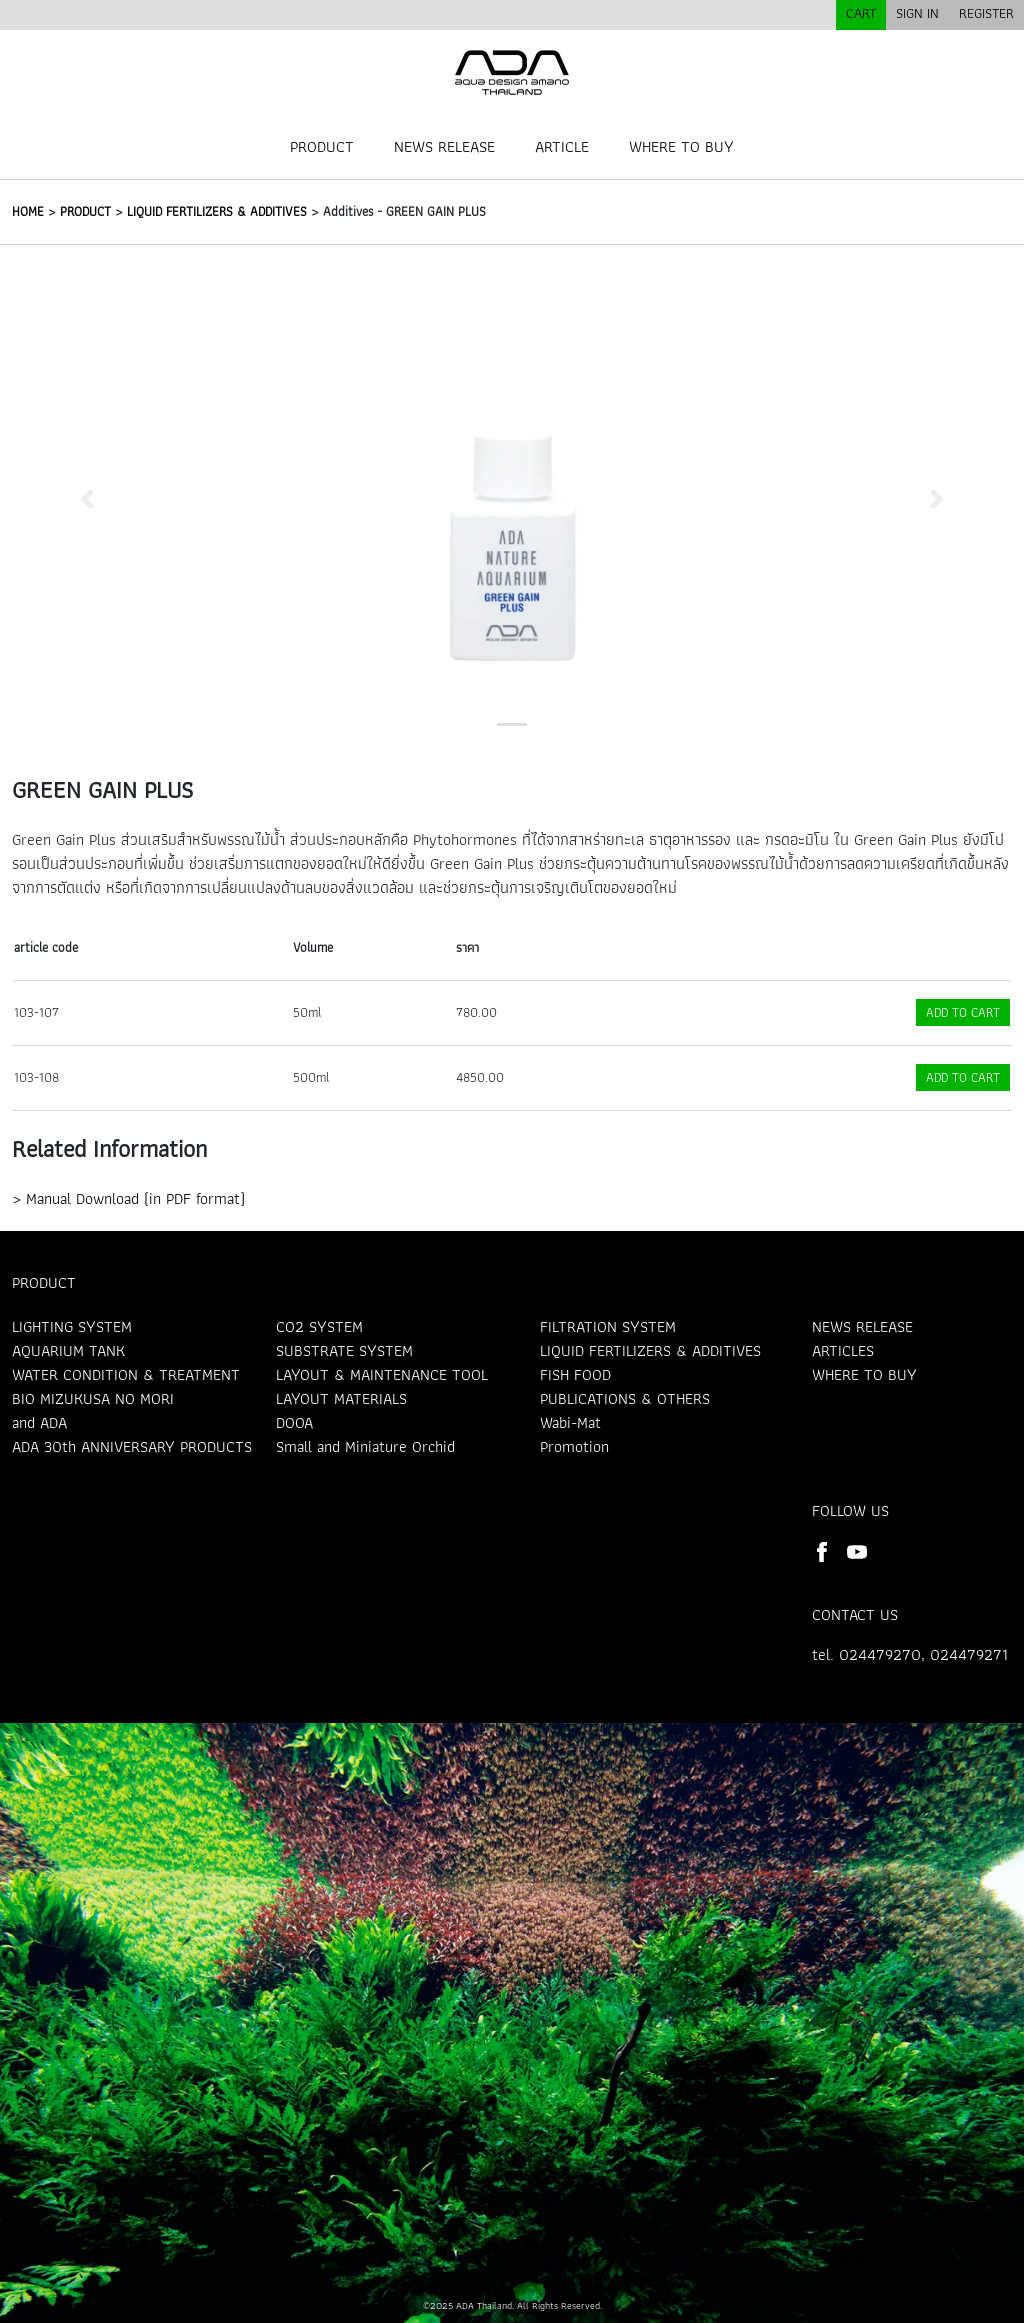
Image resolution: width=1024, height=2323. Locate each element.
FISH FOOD (575, 1374)
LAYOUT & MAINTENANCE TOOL (382, 1374)
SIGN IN (917, 13)
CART (861, 13)
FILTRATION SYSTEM (608, 1326)
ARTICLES (843, 1350)
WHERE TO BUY (681, 146)
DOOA (294, 1422)
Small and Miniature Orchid (365, 1446)
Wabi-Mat (570, 1422)
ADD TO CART (963, 1012)
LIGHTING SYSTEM (72, 1326)
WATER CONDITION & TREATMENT (126, 1374)
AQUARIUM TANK (68, 1350)
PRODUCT (322, 146)
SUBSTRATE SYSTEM (344, 1350)
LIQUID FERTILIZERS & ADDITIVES (217, 211)
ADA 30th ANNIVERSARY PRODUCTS (132, 1446)
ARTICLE (562, 146)
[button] (87, 498)
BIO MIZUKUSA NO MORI (93, 1398)
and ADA (39, 1422)
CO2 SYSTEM (319, 1326)
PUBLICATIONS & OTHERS (625, 1398)
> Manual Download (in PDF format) (128, 1198)
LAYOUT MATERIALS (341, 1398)
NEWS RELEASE (444, 146)
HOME (28, 211)
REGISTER (986, 13)
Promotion (574, 1446)
